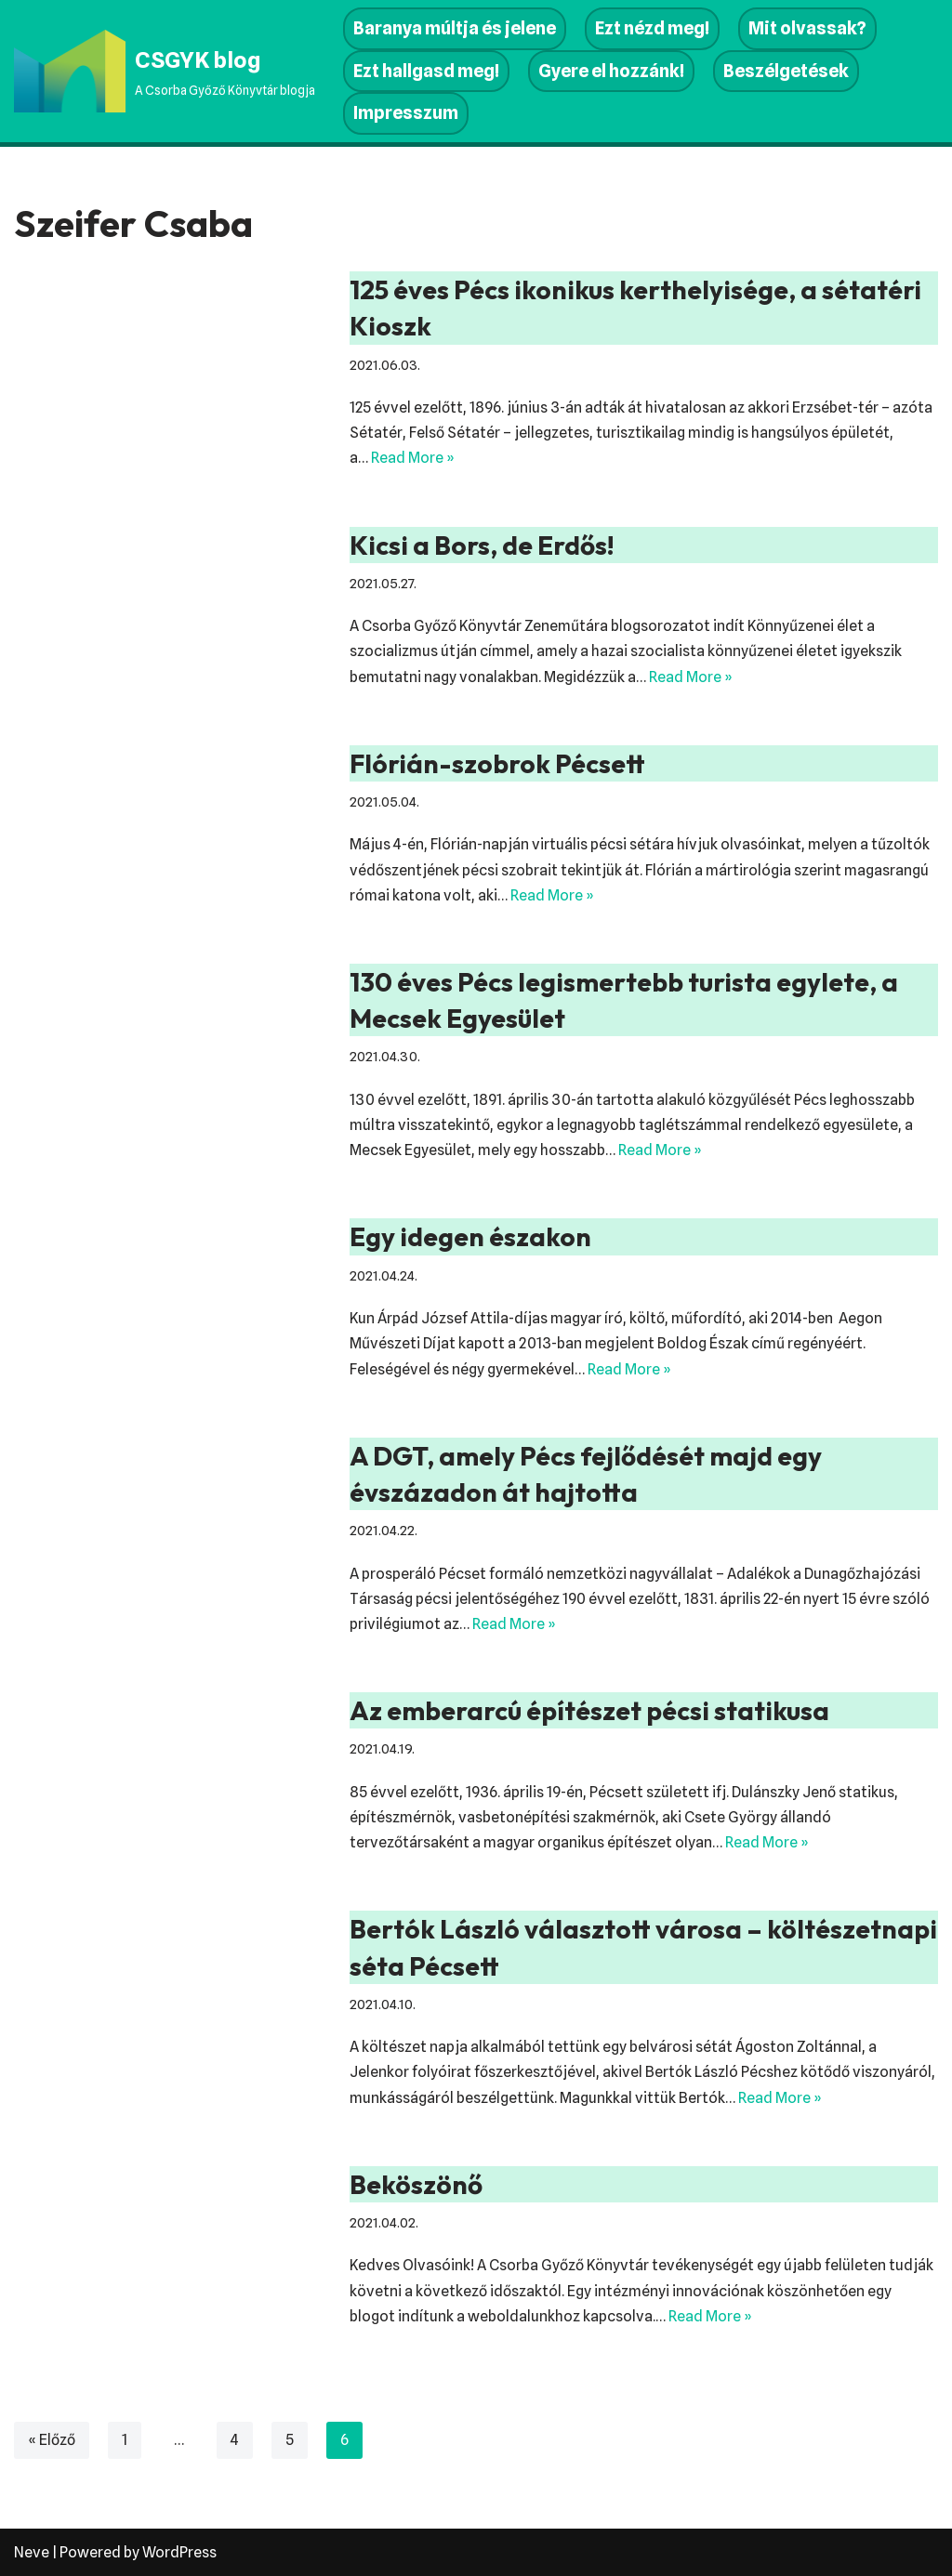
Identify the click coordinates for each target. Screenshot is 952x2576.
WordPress (179, 2552)
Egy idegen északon (470, 1236)
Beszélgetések (786, 71)
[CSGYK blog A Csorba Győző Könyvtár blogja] (164, 71)
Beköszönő (416, 2184)
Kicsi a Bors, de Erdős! (482, 545)
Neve (31, 2552)
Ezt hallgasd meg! (426, 71)
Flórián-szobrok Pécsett (497, 763)
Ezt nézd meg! (652, 28)
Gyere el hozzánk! (611, 71)
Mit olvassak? (807, 28)
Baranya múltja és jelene (454, 28)
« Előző (51, 2440)
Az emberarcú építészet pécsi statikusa (589, 1710)
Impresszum (405, 113)
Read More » (413, 458)
